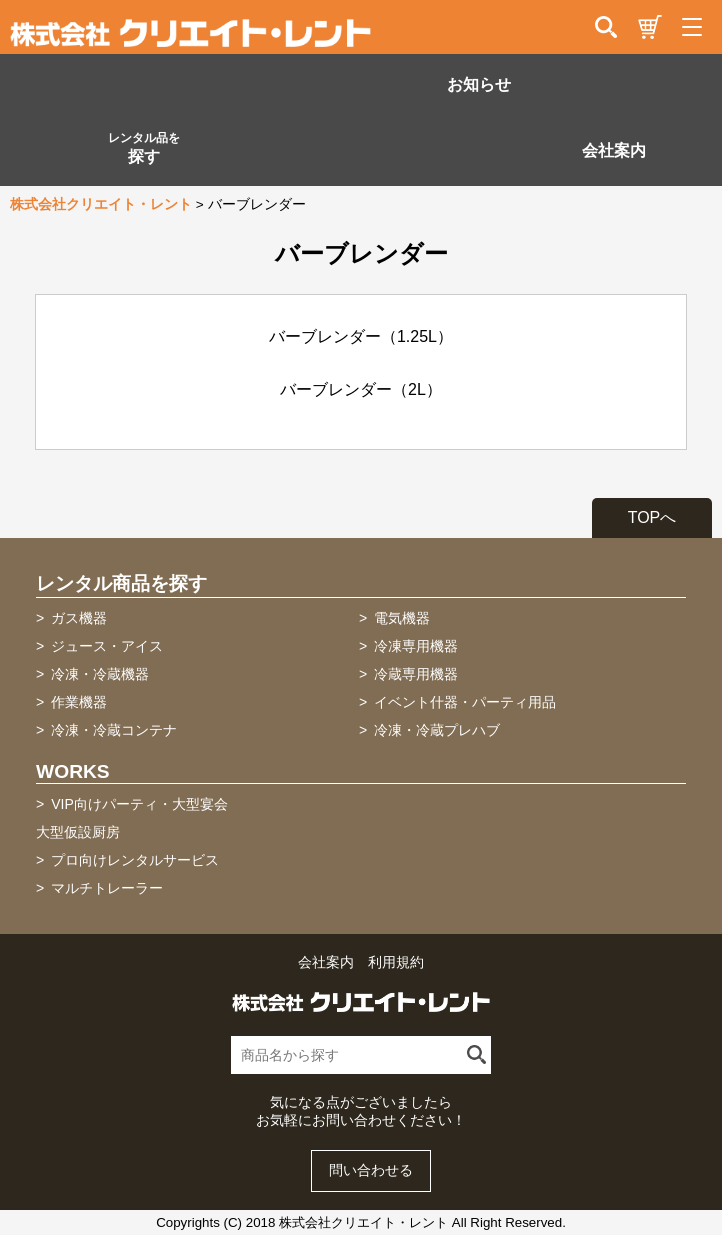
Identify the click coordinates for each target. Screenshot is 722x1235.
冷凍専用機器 (416, 646)
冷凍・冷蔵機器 (100, 674)
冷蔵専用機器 (416, 674)
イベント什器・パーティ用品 (465, 702)
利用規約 (396, 962)
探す (144, 148)
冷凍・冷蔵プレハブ (437, 730)
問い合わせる (371, 1170)
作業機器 (79, 702)
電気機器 (402, 618)
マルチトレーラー (107, 888)
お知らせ (479, 84)
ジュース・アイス (107, 646)
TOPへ (652, 517)
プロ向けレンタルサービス (135, 860)
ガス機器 (79, 618)
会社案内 (614, 150)
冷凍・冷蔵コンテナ (114, 730)
